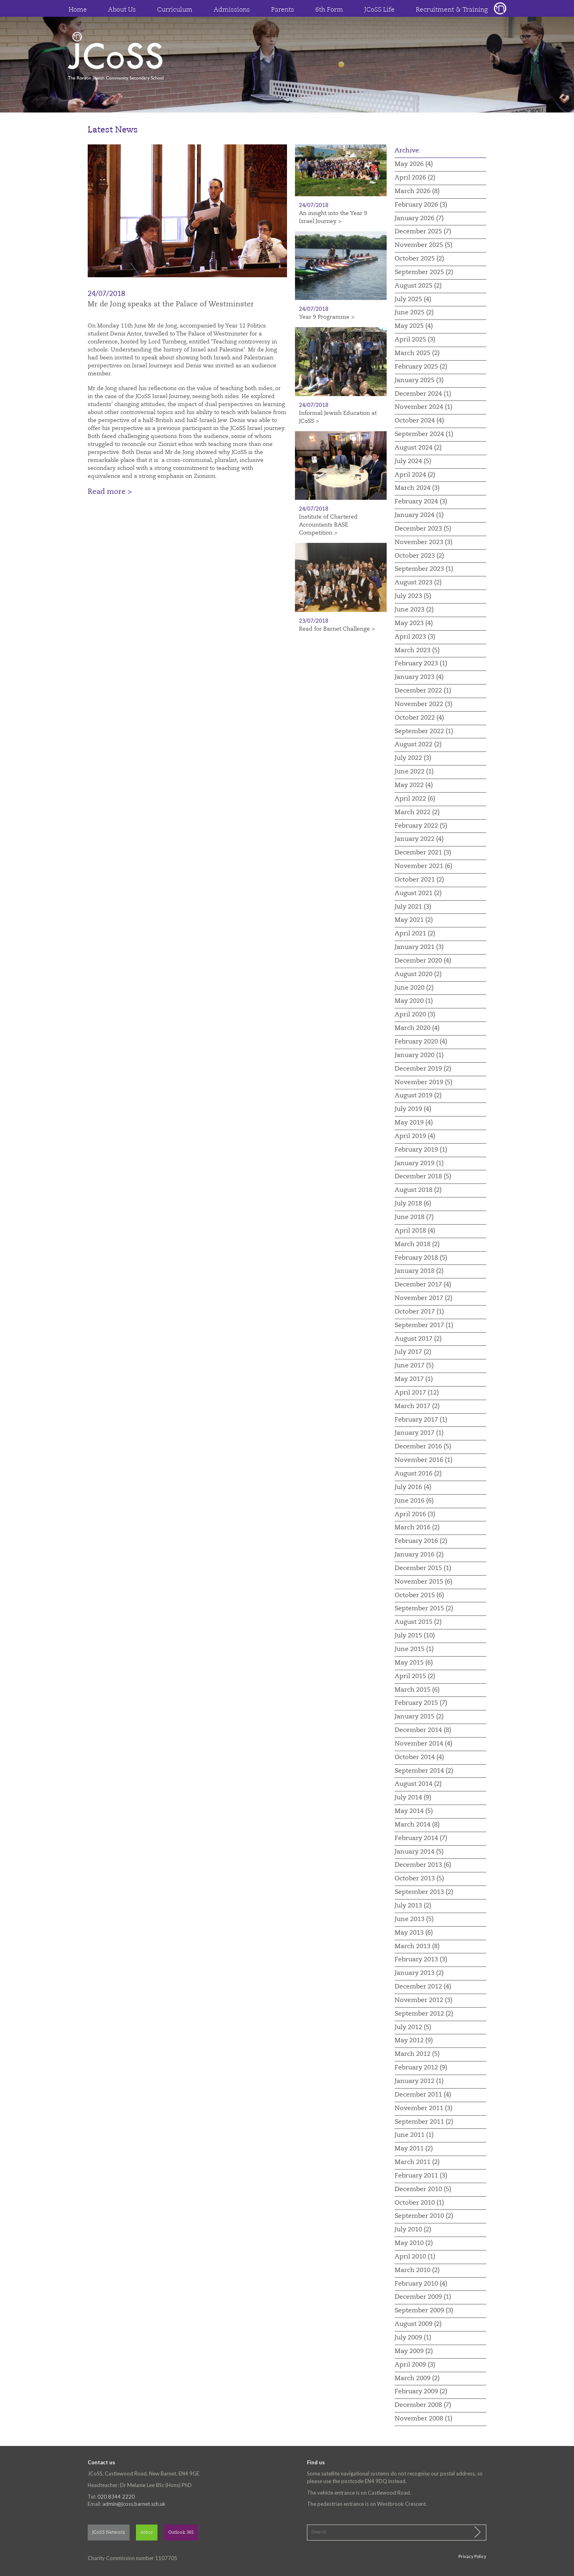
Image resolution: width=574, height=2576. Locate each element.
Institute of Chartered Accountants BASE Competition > (328, 525)
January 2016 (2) (419, 1555)
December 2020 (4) (423, 961)
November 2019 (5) (423, 1082)
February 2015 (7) (421, 1703)
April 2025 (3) (415, 340)
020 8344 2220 (116, 2496)
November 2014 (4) (423, 1744)
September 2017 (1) (424, 1325)
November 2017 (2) (423, 1298)
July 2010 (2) (413, 2230)
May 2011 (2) (414, 2149)
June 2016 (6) (414, 1501)
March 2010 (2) (417, 2270)
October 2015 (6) (419, 1595)
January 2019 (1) (419, 1163)
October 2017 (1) (419, 1312)
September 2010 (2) (424, 2216)
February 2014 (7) (421, 1838)
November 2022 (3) (423, 704)
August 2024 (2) (418, 448)
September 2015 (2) (424, 1609)
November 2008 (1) (423, 2419)
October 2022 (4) (419, 718)
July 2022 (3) (413, 758)
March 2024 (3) (417, 488)
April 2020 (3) (415, 1015)
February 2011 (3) (421, 2176)
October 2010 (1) (419, 2203)
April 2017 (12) (417, 1393)
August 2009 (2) (418, 2324)
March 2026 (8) (417, 191)
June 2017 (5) (414, 1366)
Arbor (146, 2533)
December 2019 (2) (423, 1069)
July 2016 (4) (413, 1487)
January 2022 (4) (419, 839)
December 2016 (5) (423, 1447)
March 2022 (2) (417, 812)
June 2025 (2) (414, 313)
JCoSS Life (379, 10)
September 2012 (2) (424, 2014)
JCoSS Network (108, 2533)
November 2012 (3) (423, 2000)
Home (78, 10)
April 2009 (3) (415, 2365)
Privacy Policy (472, 2556)
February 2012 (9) (421, 2068)
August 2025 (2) (418, 286)
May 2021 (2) (414, 920)
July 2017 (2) (413, 1352)
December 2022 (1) (423, 691)
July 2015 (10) (415, 1636)
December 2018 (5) (423, 1177)
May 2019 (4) (414, 1123)
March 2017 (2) (417, 1406)
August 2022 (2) (418, 745)
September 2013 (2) (424, 1892)
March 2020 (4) (417, 1028)
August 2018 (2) (418, 1190)
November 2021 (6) (423, 866)
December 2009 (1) (423, 2297)
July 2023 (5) (413, 596)
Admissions (232, 10)
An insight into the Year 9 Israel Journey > (333, 217)
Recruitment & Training (452, 10)
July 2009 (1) (413, 2338)
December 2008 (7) (423, 2405)
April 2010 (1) (415, 2257)
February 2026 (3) (421, 205)
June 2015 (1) (414, 1649)
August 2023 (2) (418, 583)
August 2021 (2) (418, 893)
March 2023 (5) (417, 650)
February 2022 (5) (421, 826)
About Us (122, 10)
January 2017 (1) (419, 1433)
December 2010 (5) (423, 2189)
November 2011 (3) (423, 2108)
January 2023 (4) (419, 677)
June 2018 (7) (414, 1217)
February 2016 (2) (421, 1541)
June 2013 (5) (414, 1919)
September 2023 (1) (424, 569)
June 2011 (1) (414, 2135)
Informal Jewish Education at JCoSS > (338, 417)
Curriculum (175, 10)
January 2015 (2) (419, 1717)
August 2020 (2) (418, 974)
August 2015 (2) (418, 1622)
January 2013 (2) (419, 1973)
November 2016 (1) (423, 1460)
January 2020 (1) (419, 1055)
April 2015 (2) (415, 1676)
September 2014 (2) (424, 1771)
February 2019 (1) (421, 1150)
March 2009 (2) (417, 2378)
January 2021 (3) (419, 947)
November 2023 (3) (423, 542)
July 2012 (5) (413, 2027)
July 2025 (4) (413, 299)
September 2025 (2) (424, 272)
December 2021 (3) (423, 853)
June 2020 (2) (414, 988)
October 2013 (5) (419, 1879)
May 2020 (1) (414, 1001)
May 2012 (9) (414, 2041)
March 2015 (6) (417, 1690)
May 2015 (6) (414, 1663)
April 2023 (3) (415, 637)
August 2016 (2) (418, 1474)
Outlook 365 (181, 2533)
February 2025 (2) (421, 367)
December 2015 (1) (423, 1568)
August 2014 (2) (418, 1784)
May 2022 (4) (414, 785)
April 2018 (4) (415, 1231)
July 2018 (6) (413, 1204)
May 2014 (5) (414, 1811)
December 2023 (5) (423, 529)
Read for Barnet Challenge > (337, 629)
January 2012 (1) (419, 2081)
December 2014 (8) (423, 1730)
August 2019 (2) (418, 1096)
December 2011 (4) (423, 2095)
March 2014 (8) (417, 1825)
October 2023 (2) (419, 556)
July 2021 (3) (413, 907)
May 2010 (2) (414, 2243)
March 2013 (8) (417, 1946)
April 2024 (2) (415, 475)
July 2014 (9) (413, 1798)
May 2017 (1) (414, 1379)
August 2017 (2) (418, 1339)
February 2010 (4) (421, 2284)
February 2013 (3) (421, 1960)
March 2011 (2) (417, 2162)
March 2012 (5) (417, 2054)
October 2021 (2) (419, 880)
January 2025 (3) (419, 380)
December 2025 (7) (423, 232)
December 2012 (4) (423, 1987)
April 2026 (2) (415, 178)
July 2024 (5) (413, 461)
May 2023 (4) (414, 623)
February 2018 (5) (421, 1258)
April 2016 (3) (415, 1514)
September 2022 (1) (424, 731)
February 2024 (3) (421, 502)
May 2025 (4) (414, 326)
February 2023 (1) (421, 664)
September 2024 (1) (424, 434)
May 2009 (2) (414, 2351)
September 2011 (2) (424, 2122)
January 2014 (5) (419, 1852)
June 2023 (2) (414, 610)
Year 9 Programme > (326, 317)
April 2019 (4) (415, 1136)
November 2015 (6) (423, 1582)
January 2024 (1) (419, 515)
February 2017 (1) (421, 1420)
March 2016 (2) (417, 1528)
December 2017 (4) (423, 1285)
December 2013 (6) (423, 1865)
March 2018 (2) (417, 1244)
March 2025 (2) (417, 353)
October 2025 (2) (419, 259)
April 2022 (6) (415, 799)
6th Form (329, 10)
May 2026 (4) (414, 164)
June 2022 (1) (414, 772)
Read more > (110, 491)
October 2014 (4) (419, 1757)
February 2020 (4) (421, 1042)
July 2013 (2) (413, 1906)
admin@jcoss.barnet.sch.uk (133, 2504)
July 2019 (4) (413, 1109)
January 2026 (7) (419, 218)
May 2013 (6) (414, 1933)
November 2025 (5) (423, 245)
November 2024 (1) (423, 407)
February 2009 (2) (421, 2392)
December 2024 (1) (423, 394)
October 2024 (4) (419, 421)
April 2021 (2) (415, 934)
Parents (282, 10)
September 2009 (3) (424, 2311)
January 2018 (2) (419, 1271)
